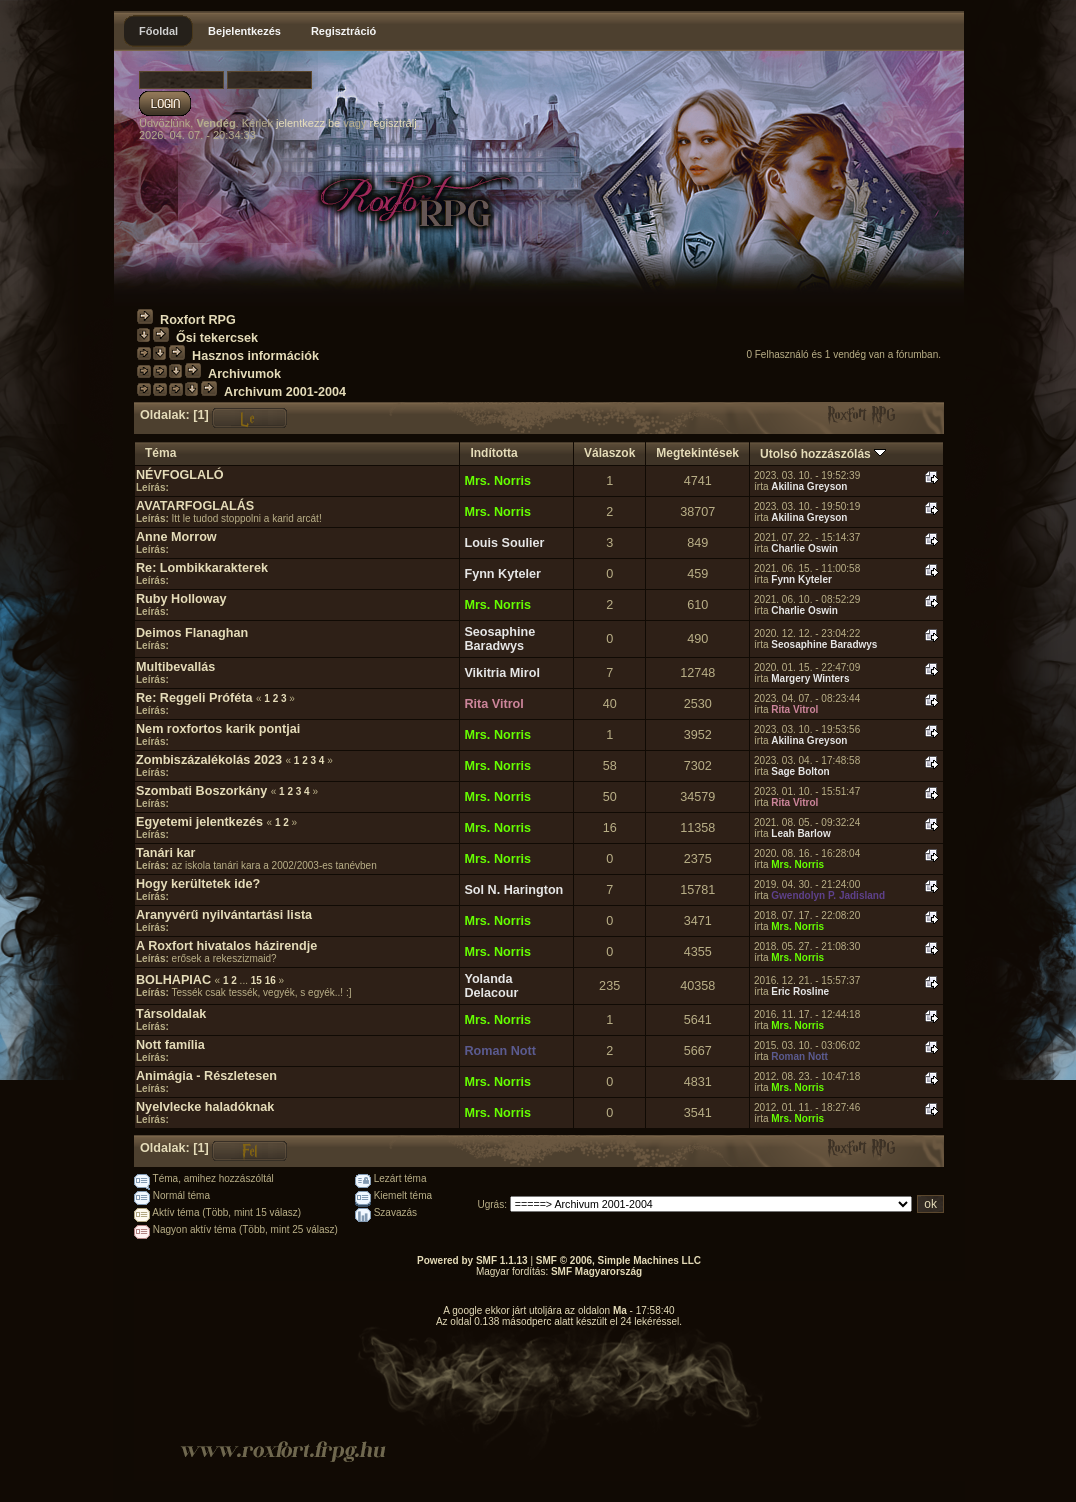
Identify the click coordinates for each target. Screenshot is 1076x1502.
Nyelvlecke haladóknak (205, 1107)
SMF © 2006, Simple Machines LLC (618, 1260)
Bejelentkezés (244, 31)
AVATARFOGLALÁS (195, 506)
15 (256, 980)
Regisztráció (343, 31)
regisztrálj (393, 123)
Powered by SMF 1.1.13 (472, 1260)
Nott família (170, 1045)
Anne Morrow (176, 537)
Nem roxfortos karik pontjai (218, 729)
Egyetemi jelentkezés (199, 822)
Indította (493, 453)
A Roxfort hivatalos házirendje (226, 946)
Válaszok (609, 453)
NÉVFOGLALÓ (180, 475)
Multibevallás (175, 667)
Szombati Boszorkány (201, 791)
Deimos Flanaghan (192, 633)
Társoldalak (171, 1014)
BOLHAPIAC (173, 980)
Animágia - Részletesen (206, 1076)
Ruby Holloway (181, 599)
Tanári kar (165, 853)
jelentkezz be (308, 123)
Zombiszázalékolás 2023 (209, 760)
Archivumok (244, 374)
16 (270, 980)
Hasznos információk (255, 356)
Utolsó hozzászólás (823, 454)
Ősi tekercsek (217, 338)
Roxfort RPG (198, 320)
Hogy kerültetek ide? (198, 884)
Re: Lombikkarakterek (202, 568)
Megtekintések (697, 453)
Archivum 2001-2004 (285, 392)
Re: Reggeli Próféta (194, 698)
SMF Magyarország (596, 1271)
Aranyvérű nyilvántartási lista (224, 915)
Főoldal (158, 31)
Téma (160, 453)
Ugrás (491, 1204)
